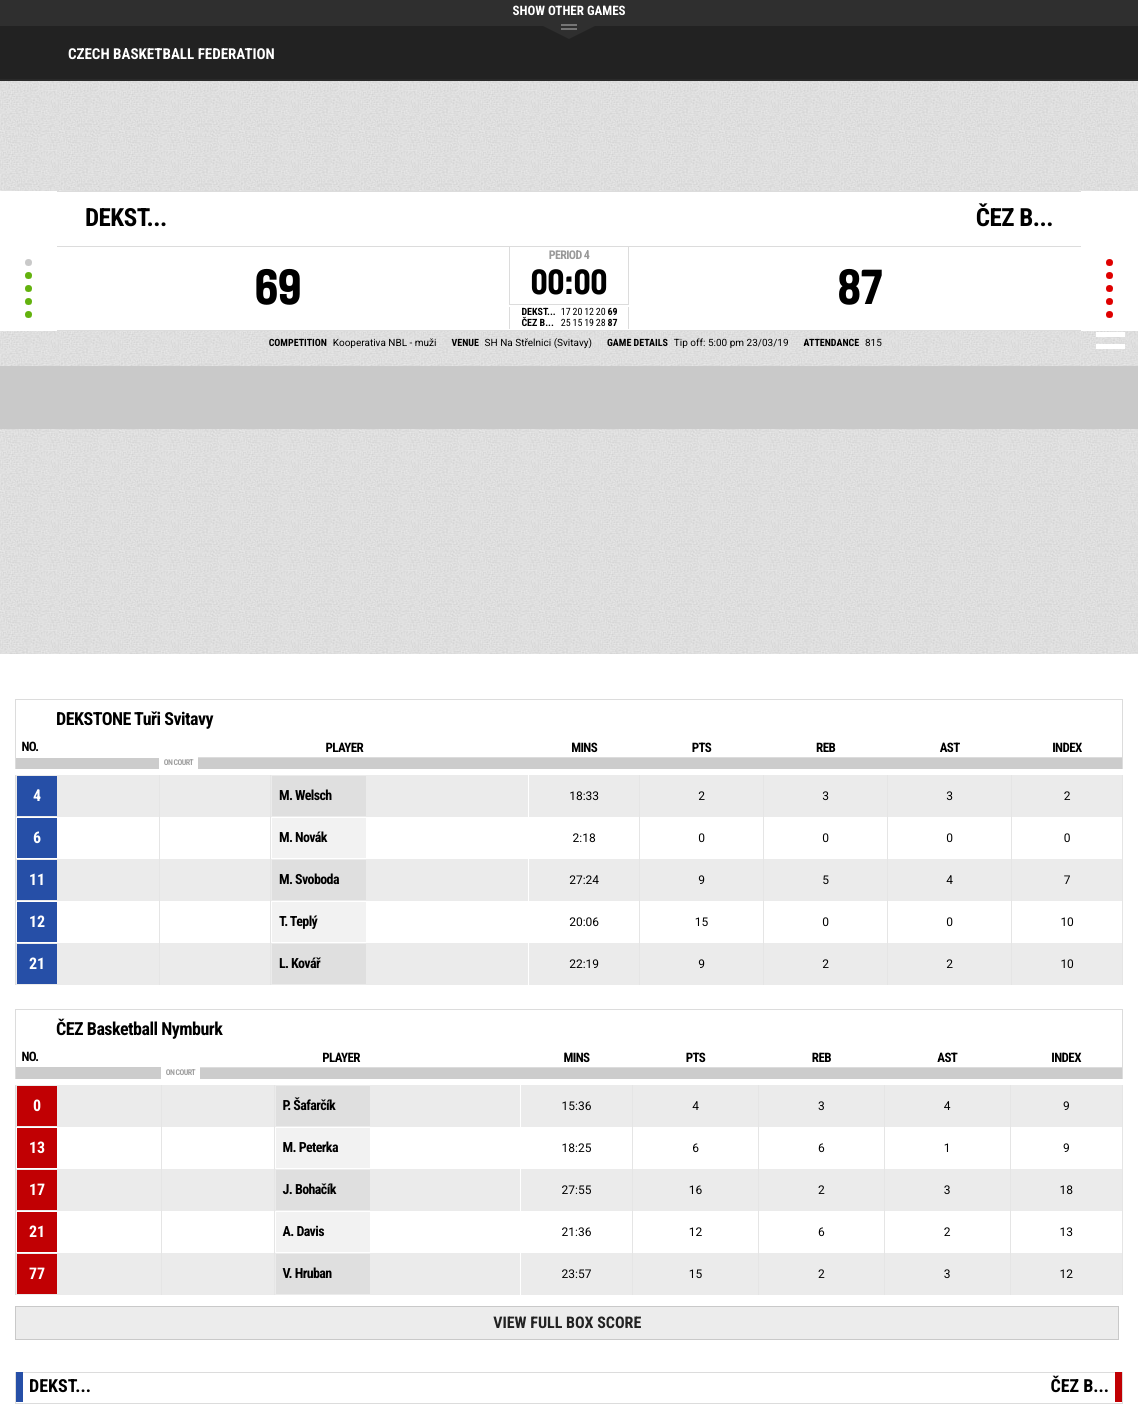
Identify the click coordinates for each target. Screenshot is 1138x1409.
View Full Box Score (567, 1322)
